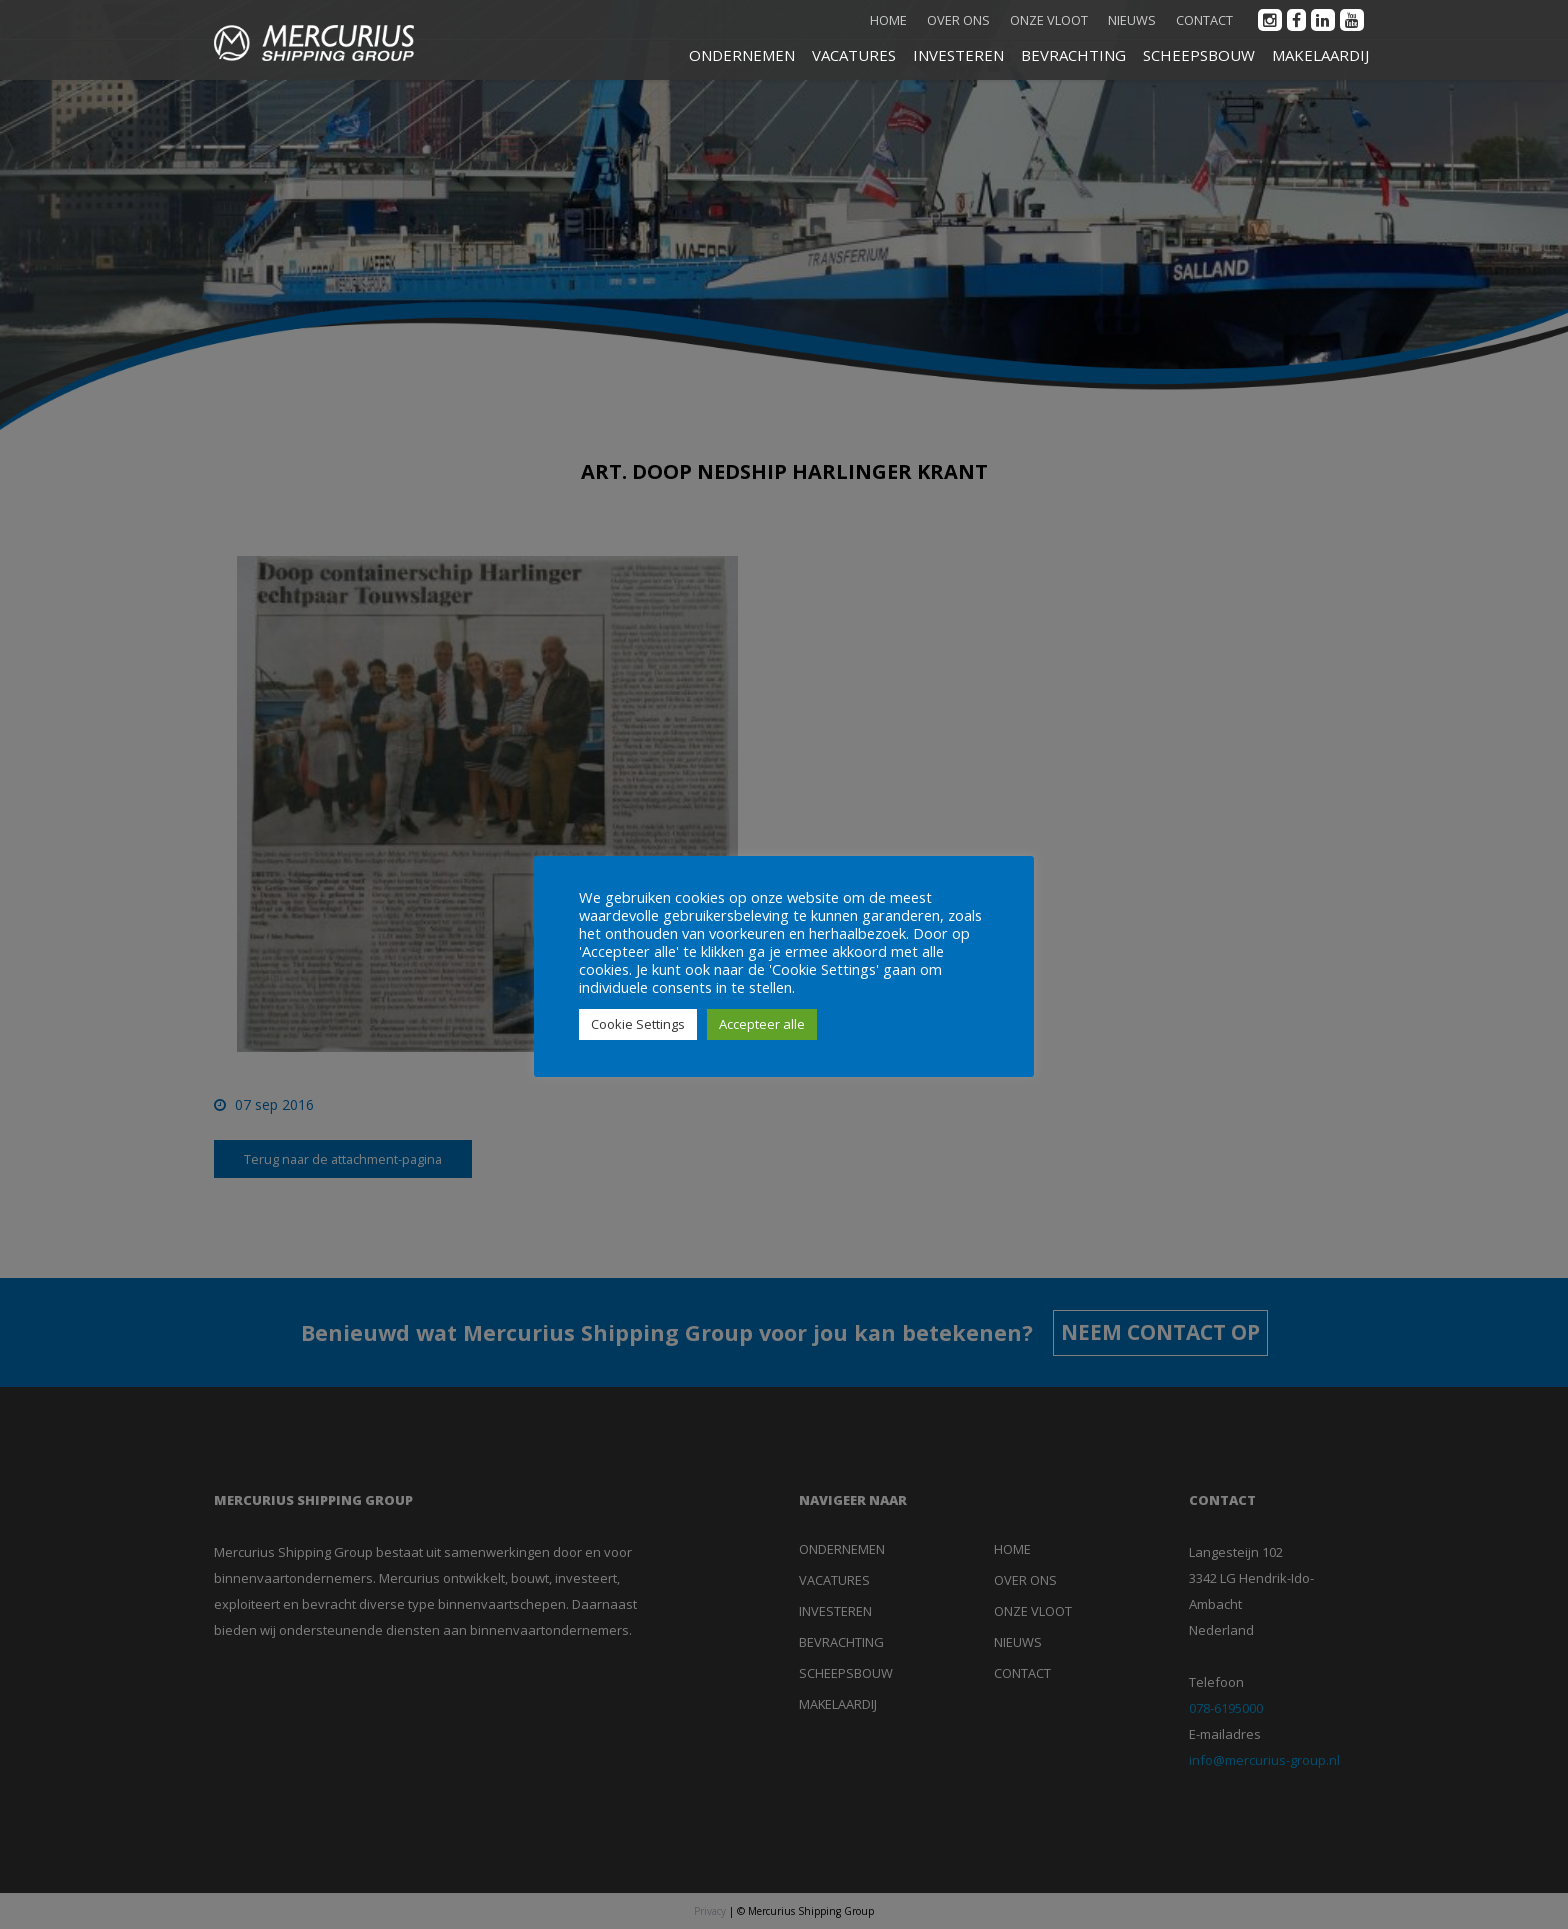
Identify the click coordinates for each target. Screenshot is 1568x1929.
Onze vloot (1049, 20)
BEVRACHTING (1073, 55)
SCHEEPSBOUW (1199, 55)
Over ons (958, 20)
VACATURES (854, 55)
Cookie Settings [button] (638, 1024)
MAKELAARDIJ (1320, 55)
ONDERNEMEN (742, 55)
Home (888, 20)
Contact (1204, 20)
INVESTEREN (958, 55)
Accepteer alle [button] (762, 1024)
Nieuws (1132, 20)
